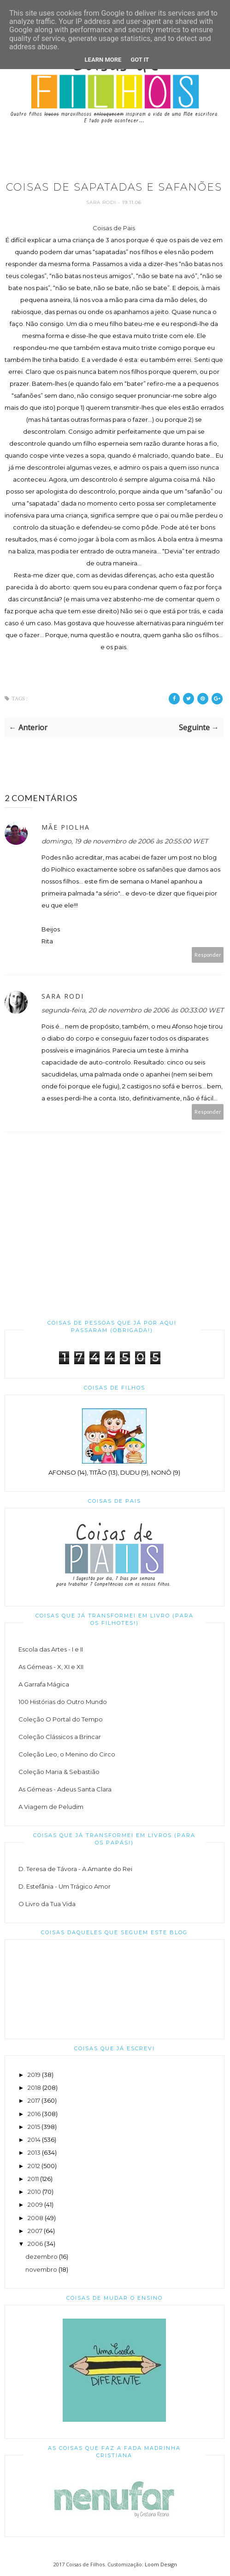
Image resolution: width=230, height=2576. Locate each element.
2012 (34, 2165)
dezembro (41, 2256)
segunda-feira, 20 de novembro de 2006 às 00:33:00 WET (132, 1010)
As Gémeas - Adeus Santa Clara (65, 1789)
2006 (35, 2243)
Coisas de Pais (114, 228)
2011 (33, 2178)
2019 (34, 2074)
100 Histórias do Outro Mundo (62, 1701)
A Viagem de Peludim (50, 1806)
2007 (35, 2230)
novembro (41, 2269)
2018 (34, 2087)
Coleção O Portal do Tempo (60, 1719)
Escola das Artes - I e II (50, 1649)
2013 (34, 2152)
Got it (139, 59)
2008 (35, 2217)
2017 (34, 2100)
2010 (34, 2191)
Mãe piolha (65, 827)
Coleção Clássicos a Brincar (59, 1736)
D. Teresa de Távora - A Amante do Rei (75, 1868)
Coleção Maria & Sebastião (59, 1771)
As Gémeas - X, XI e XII (50, 1666)
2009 (35, 2204)
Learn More (103, 59)
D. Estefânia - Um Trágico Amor (64, 1886)
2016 (34, 2113)
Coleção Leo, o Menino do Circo (66, 1754)
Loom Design (161, 2564)
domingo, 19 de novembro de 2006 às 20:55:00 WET (124, 841)
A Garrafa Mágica (43, 1684)
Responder (208, 955)
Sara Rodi (102, 202)
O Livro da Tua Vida (47, 1903)
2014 (34, 2139)
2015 (34, 2126)
